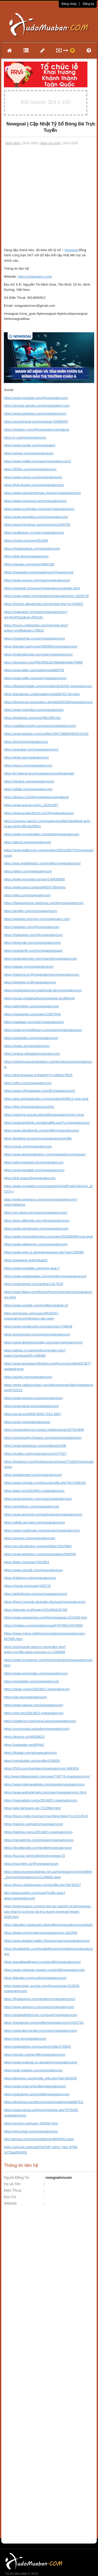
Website (10, 2203)
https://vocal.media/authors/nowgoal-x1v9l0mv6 (39, 998)
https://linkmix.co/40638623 (24, 1737)
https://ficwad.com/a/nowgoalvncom (30, 1753)
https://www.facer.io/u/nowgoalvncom (31, 1406)
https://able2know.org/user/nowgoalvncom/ (35, 1594)
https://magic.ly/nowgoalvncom (27, 1046)
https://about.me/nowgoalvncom (27, 842)
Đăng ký (88, 4)
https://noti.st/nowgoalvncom (25, 2039)
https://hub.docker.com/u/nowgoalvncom (34, 485)
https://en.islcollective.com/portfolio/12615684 (37, 1546)
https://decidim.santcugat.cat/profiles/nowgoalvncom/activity (48, 1925)
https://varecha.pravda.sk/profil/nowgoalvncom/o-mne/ (44, 1115)
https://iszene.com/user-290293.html (31, 2123)
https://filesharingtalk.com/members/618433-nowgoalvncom (48, 686)
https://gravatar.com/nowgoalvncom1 (31, 749)
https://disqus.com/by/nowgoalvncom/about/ (36, 797)
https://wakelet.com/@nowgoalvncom (31, 927)
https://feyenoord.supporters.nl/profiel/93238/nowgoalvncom (48, 702)
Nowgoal (71, 250)
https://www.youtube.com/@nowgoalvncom (36, 398)
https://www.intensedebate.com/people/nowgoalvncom (44, 1784)
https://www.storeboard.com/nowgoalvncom (36, 1228)
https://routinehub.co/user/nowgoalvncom (34, 638)
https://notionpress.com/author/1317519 (33, 1284)
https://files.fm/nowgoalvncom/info (29, 1107)
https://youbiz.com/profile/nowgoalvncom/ (34, 2054)
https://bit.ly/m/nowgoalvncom (26, 742)
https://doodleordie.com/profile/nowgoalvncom (38, 1848)
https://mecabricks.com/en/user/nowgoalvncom (39, 1840)
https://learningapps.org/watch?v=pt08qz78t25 (38, 1075)
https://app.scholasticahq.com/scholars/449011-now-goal (46, 1099)
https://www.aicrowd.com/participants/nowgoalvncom (43, 1514)
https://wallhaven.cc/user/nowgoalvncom (34, 532)
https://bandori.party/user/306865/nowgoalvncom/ (40, 646)
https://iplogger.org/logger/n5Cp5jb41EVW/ (35, 1610)
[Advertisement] (48, 196)
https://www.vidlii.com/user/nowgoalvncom (35, 678)
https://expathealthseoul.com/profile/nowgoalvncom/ (42, 1962)
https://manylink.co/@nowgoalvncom (31, 1864)
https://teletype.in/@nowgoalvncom (30, 982)
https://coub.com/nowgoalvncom (28, 1146)
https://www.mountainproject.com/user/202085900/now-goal (48, 1236)
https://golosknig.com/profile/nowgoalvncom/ (37, 2094)
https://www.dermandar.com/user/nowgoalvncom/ (40, 2031)
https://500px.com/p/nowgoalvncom (30, 469)
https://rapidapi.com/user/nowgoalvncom (34, 1022)
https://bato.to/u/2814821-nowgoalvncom (34, 1491)
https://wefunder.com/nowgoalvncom (31, 1038)
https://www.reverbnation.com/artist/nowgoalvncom (41, 834)
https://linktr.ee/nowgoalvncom (26, 757)
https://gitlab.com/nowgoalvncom (28, 789)
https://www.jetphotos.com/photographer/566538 (40, 1554)
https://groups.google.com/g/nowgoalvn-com (37, 405)
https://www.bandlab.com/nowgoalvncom (34, 1170)
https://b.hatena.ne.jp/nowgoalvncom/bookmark (39, 773)
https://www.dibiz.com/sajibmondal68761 (34, 670)
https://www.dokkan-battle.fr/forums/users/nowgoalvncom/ (46, 1941)
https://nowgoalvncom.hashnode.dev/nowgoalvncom (42, 990)
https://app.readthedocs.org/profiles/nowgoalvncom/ (42, 863)
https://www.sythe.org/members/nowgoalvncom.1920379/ (46, 596)
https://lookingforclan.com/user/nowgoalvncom (38, 654)
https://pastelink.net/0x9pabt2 (25, 1260)
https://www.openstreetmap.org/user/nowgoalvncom (42, 493)
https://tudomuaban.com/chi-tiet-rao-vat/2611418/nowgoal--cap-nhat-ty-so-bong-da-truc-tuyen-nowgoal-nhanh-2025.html (48, 1911)
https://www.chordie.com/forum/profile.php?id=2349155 (45, 1483)
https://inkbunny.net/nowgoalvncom (30, 1578)
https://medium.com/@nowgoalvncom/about (36, 429)
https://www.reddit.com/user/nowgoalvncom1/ (37, 461)
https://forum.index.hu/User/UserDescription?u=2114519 (46, 1816)
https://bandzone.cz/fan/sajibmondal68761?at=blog (42, 694)
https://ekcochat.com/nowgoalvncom (31, 2131)
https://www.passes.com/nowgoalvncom (33, 1705)
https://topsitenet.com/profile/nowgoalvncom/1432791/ (44, 2023)
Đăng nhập (69, 4)
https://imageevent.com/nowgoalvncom (33, 1475)
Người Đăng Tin (16, 2177)
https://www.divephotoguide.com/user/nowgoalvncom (43, 1342)
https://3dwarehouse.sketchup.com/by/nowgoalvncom (44, 903)
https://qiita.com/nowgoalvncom (27, 895)
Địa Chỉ (10, 2197)
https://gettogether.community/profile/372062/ (37, 2046)
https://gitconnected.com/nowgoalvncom (33, 1162)
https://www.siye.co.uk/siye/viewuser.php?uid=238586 (44, 1252)
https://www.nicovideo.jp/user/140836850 (34, 879)
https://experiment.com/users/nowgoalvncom (37, 1334)
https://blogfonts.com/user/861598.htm (32, 718)
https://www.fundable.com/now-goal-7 (32, 1268)
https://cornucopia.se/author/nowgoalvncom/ (36, 1729)
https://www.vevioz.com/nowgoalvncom (33, 477)
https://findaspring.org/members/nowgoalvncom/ (39, 1999)
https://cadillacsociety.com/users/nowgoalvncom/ (40, 726)
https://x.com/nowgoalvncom (25, 437)
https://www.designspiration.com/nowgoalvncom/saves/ (45, 1154)
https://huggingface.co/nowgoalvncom (32, 548)
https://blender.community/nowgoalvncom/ (35, 1978)
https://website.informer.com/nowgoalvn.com (37, 919)
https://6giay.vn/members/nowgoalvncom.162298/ (40, 1933)
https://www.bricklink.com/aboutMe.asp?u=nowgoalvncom (47, 1123)
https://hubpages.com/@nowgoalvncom (33, 935)
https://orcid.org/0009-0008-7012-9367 (32, 1414)
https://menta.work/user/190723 (27, 1586)
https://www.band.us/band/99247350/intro (35, 887)
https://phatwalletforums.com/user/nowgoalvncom (40, 2015)
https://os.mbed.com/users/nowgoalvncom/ (35, 1212)
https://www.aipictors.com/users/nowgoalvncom (39, 2007)
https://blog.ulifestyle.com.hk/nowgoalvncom (36, 1220)
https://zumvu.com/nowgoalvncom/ (29, 1538)
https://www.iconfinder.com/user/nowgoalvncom (39, 509)
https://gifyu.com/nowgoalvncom (28, 1083)
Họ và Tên (12, 2184)
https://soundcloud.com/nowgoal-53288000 (36, 421)
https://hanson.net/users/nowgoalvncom (33, 1824)
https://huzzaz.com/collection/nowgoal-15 (34, 1856)
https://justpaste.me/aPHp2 (24, 1745)
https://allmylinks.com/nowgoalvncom (31, 1006)
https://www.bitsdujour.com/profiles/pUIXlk (35, 1446)
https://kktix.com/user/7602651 (26, 1562)
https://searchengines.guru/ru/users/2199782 (37, 524)
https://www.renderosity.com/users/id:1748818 (38, 1326)
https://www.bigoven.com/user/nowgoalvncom (38, 1499)
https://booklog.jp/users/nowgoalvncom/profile (38, 1138)
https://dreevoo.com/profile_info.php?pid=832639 (40, 2078)
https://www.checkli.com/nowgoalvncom (33, 1570)
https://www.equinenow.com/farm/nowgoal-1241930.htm (45, 1617)
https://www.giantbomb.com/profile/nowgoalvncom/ (41, 1130)
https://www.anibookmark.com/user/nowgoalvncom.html (45, 1792)
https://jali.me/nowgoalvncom (25, 1697)
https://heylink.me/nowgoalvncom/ (29, 781)
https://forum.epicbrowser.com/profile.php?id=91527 (42, 1885)
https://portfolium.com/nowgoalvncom (31, 1506)
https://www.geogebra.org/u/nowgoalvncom (36, 517)
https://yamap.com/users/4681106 (29, 564)
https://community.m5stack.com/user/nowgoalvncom (42, 1438)
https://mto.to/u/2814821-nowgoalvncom (33, 1713)
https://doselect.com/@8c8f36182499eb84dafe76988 (43, 662)
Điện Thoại (12, 2190)
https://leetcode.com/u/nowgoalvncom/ (32, 943)
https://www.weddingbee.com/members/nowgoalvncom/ (45, 1276)
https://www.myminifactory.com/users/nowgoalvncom (43, 1030)
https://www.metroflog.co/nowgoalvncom (34, 710)
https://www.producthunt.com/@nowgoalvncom (39, 813)
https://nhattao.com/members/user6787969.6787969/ (43, 1625)
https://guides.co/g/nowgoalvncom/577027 (35, 1454)
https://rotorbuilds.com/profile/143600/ (32, 1761)
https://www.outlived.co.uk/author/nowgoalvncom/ (40, 2062)
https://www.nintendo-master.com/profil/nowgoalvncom (44, 1970)
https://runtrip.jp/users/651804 (26, 540)
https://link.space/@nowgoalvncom (29, 1178)
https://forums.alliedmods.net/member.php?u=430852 (43, 604)
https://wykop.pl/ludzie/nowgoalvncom (32, 1054)
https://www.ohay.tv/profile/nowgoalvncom (35, 2086)
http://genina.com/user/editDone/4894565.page (39, 2139)
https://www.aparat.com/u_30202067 (31, 805)
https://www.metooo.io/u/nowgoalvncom (33, 1398)
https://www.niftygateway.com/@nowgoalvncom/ (39, 1091)
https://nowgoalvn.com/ (35, 276)
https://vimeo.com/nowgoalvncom (28, 453)
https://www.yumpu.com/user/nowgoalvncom (37, 580)
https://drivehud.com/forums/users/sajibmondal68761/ (44, 2102)
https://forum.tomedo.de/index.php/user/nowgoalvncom (45, 1602)
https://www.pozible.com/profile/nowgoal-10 (36, 1305)
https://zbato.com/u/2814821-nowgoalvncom (37, 1689)
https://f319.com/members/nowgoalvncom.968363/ (41, 1768)
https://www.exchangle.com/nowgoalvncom (36, 1673)
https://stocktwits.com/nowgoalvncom (31, 1681)
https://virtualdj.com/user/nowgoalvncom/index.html (42, 588)
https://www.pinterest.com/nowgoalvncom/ (35, 413)
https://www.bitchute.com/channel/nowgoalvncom (40, 958)
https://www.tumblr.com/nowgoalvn (29, 445)
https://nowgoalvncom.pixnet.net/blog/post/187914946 (44, 1430)
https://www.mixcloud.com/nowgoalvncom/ (35, 501)
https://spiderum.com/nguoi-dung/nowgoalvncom (40, 1721)
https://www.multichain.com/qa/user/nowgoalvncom (42, 1530)
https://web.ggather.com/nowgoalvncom (33, 2070)
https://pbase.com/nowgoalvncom (29, 966)
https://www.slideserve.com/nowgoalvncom (36, 1244)
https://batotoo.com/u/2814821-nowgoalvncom (38, 1832)
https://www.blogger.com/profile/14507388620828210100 (46, 734)
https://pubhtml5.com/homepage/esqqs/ (33, 951)
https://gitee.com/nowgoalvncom (28, 871)
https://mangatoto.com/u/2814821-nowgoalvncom (40, 1800)
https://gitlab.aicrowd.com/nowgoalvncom (34, 1522)
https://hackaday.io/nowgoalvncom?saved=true (39, 572)
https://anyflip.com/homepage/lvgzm (30, 911)
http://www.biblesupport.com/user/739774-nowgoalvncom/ (47, 1776)
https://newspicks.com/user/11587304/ (32, 1014)
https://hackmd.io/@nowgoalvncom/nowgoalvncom (41, 974)
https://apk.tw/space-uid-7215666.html (32, 1808)
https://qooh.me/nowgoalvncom (27, 1422)
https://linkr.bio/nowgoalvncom (26, 556)
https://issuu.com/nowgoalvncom (28, 765)
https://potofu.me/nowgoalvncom (28, 1377)
